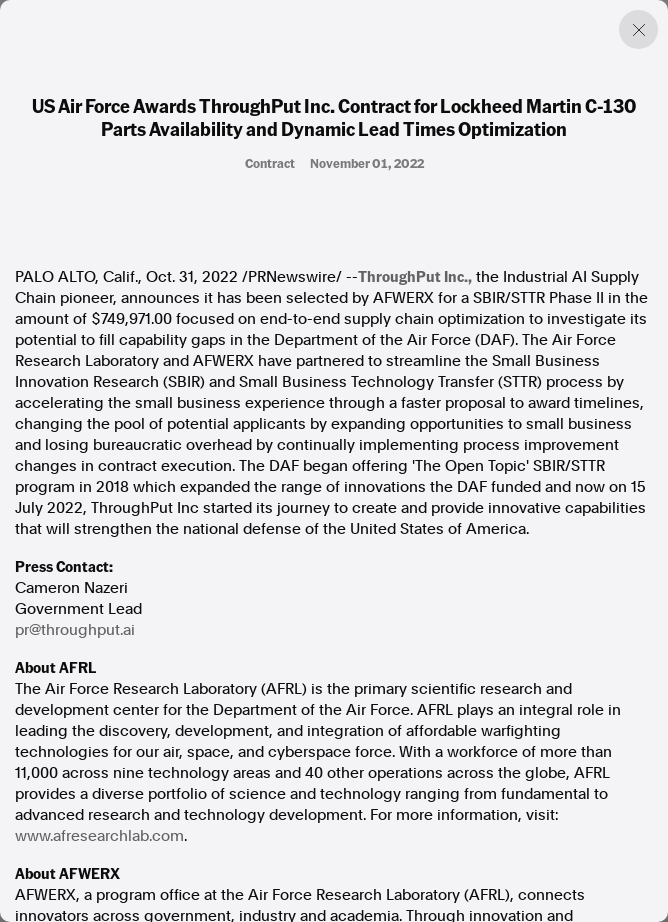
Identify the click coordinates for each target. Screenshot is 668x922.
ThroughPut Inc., (415, 276)
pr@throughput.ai (75, 630)
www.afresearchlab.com (99, 836)
